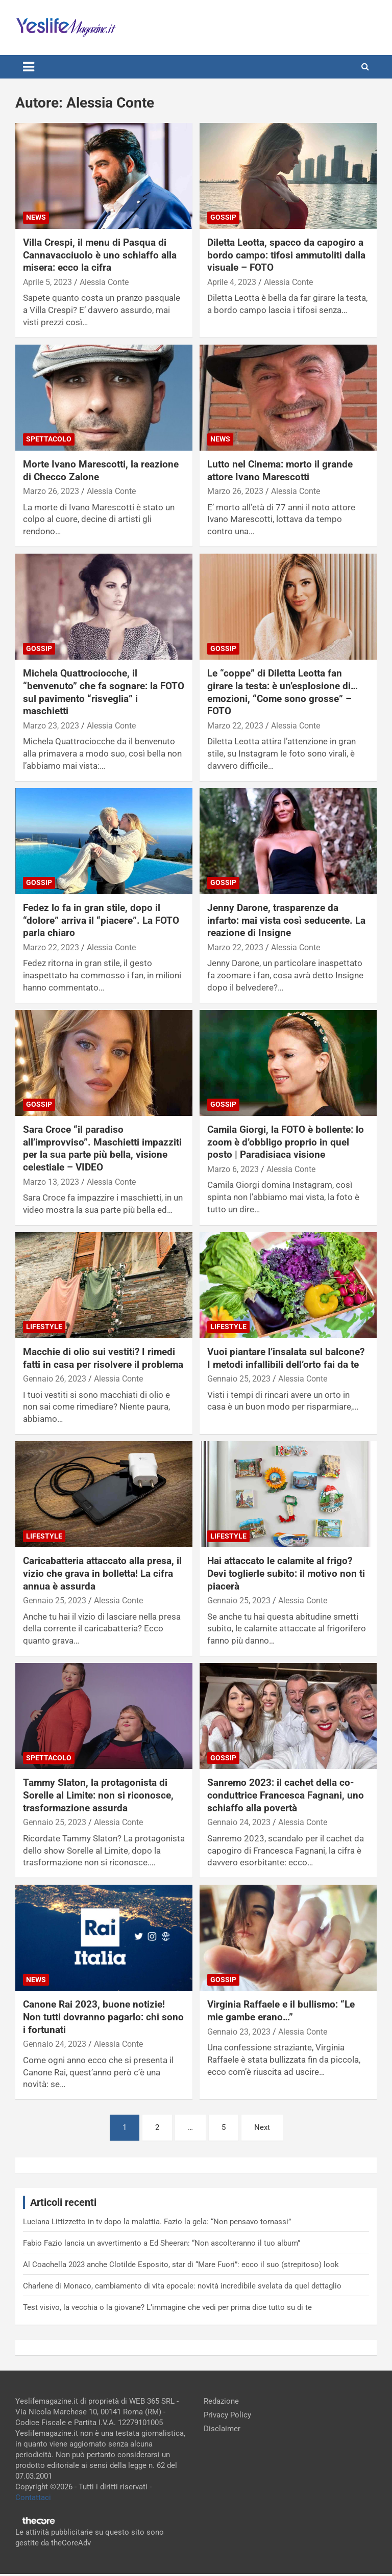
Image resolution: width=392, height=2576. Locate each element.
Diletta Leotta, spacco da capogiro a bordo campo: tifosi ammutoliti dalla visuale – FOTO (286, 255)
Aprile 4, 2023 (231, 282)
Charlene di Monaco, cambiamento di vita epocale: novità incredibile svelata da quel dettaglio (182, 2286)
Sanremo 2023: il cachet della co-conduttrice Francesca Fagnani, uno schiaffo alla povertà (285, 1795)
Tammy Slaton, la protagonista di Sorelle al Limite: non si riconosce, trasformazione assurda (98, 1795)
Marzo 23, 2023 (51, 726)
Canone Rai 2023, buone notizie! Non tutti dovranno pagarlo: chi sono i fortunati (103, 2016)
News (36, 217)
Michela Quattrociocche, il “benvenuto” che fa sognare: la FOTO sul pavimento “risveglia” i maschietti (103, 692)
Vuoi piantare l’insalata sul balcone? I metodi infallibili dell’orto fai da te (285, 1358)
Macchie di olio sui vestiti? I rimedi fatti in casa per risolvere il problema (103, 1358)
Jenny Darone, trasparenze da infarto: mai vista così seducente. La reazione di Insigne (286, 920)
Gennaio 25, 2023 (239, 1379)
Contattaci (33, 2497)
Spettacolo (48, 439)
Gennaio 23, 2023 (239, 2032)
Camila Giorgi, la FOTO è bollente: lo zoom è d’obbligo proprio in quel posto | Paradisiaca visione (285, 1142)
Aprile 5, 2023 (47, 282)
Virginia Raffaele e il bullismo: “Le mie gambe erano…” (281, 2010)
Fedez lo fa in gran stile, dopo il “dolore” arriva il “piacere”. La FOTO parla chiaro (101, 920)
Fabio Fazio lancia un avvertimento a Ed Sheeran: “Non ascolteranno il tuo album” (161, 2243)
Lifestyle (44, 1326)
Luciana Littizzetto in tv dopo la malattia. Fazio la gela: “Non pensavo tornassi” (157, 2221)
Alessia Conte (104, 282)
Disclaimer (222, 2428)
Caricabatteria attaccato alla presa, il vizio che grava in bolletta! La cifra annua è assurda (102, 1573)
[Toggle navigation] (28, 67)
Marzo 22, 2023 (235, 726)
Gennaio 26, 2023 (54, 1379)
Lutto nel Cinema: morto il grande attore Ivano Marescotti (280, 470)
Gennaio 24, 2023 (239, 1822)
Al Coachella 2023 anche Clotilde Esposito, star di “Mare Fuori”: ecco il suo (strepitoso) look (181, 2264)
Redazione (221, 2401)
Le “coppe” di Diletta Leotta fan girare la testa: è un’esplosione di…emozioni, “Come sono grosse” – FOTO (282, 692)
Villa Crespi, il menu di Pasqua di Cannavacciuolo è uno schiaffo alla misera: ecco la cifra (100, 255)
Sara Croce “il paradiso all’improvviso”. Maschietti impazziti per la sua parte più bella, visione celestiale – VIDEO (102, 1148)
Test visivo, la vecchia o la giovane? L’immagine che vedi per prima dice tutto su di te (167, 2307)
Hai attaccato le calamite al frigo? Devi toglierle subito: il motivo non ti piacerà (286, 1573)
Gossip (223, 217)
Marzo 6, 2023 (233, 1169)
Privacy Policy (227, 2414)
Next (262, 2127)
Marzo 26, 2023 (51, 491)
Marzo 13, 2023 (51, 1182)
